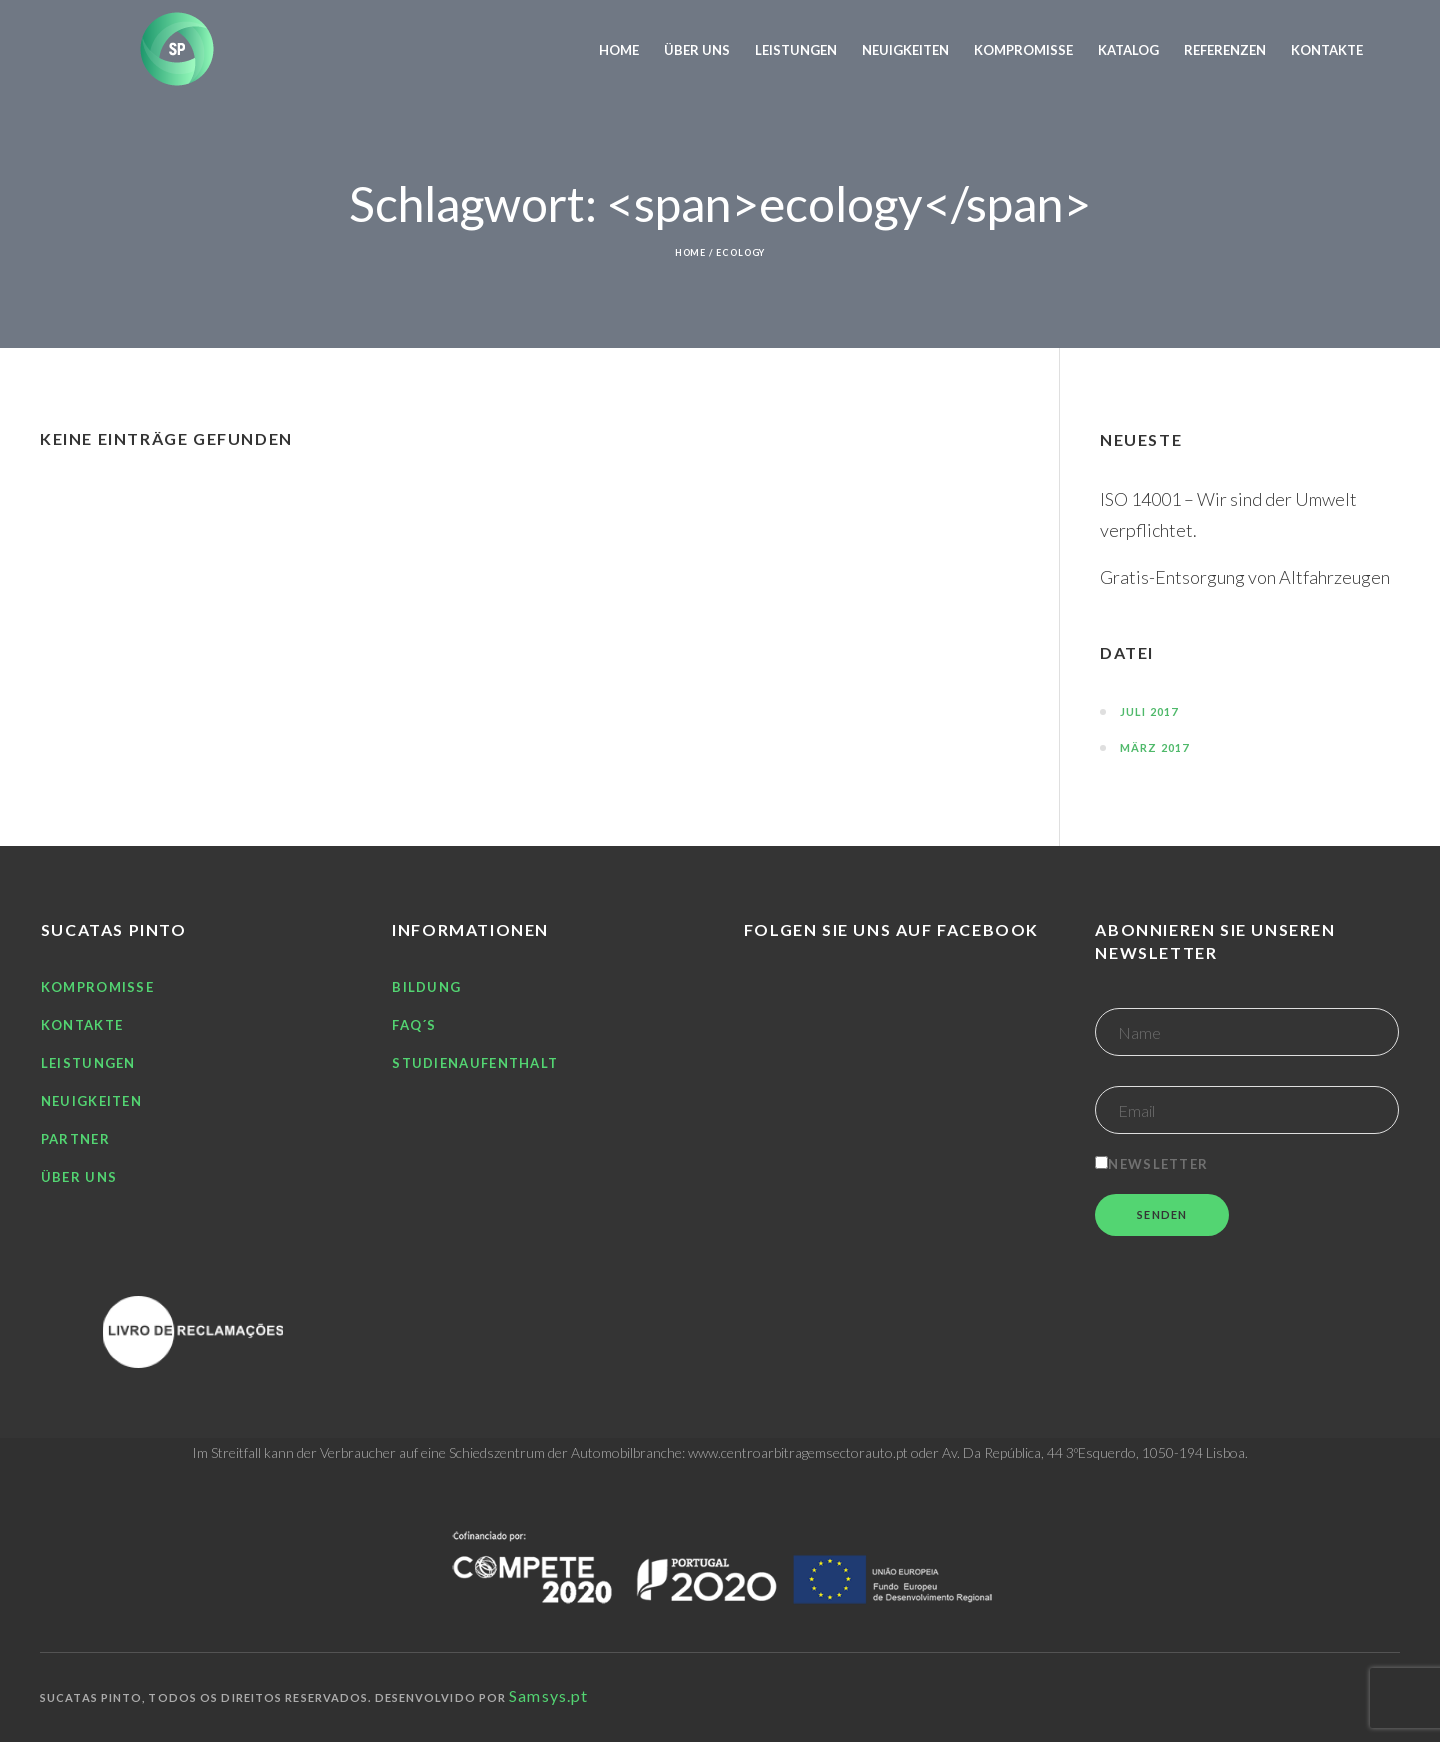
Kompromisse (97, 987)
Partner (75, 1139)
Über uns (79, 1177)
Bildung (426, 987)
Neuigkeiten (91, 1101)
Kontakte (82, 1025)
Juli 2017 (1149, 711)
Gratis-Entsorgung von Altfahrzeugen (1245, 577)
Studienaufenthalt (475, 1063)
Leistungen (88, 1063)
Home (691, 252)
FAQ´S (414, 1025)
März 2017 (1154, 747)
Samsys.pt (548, 1695)
